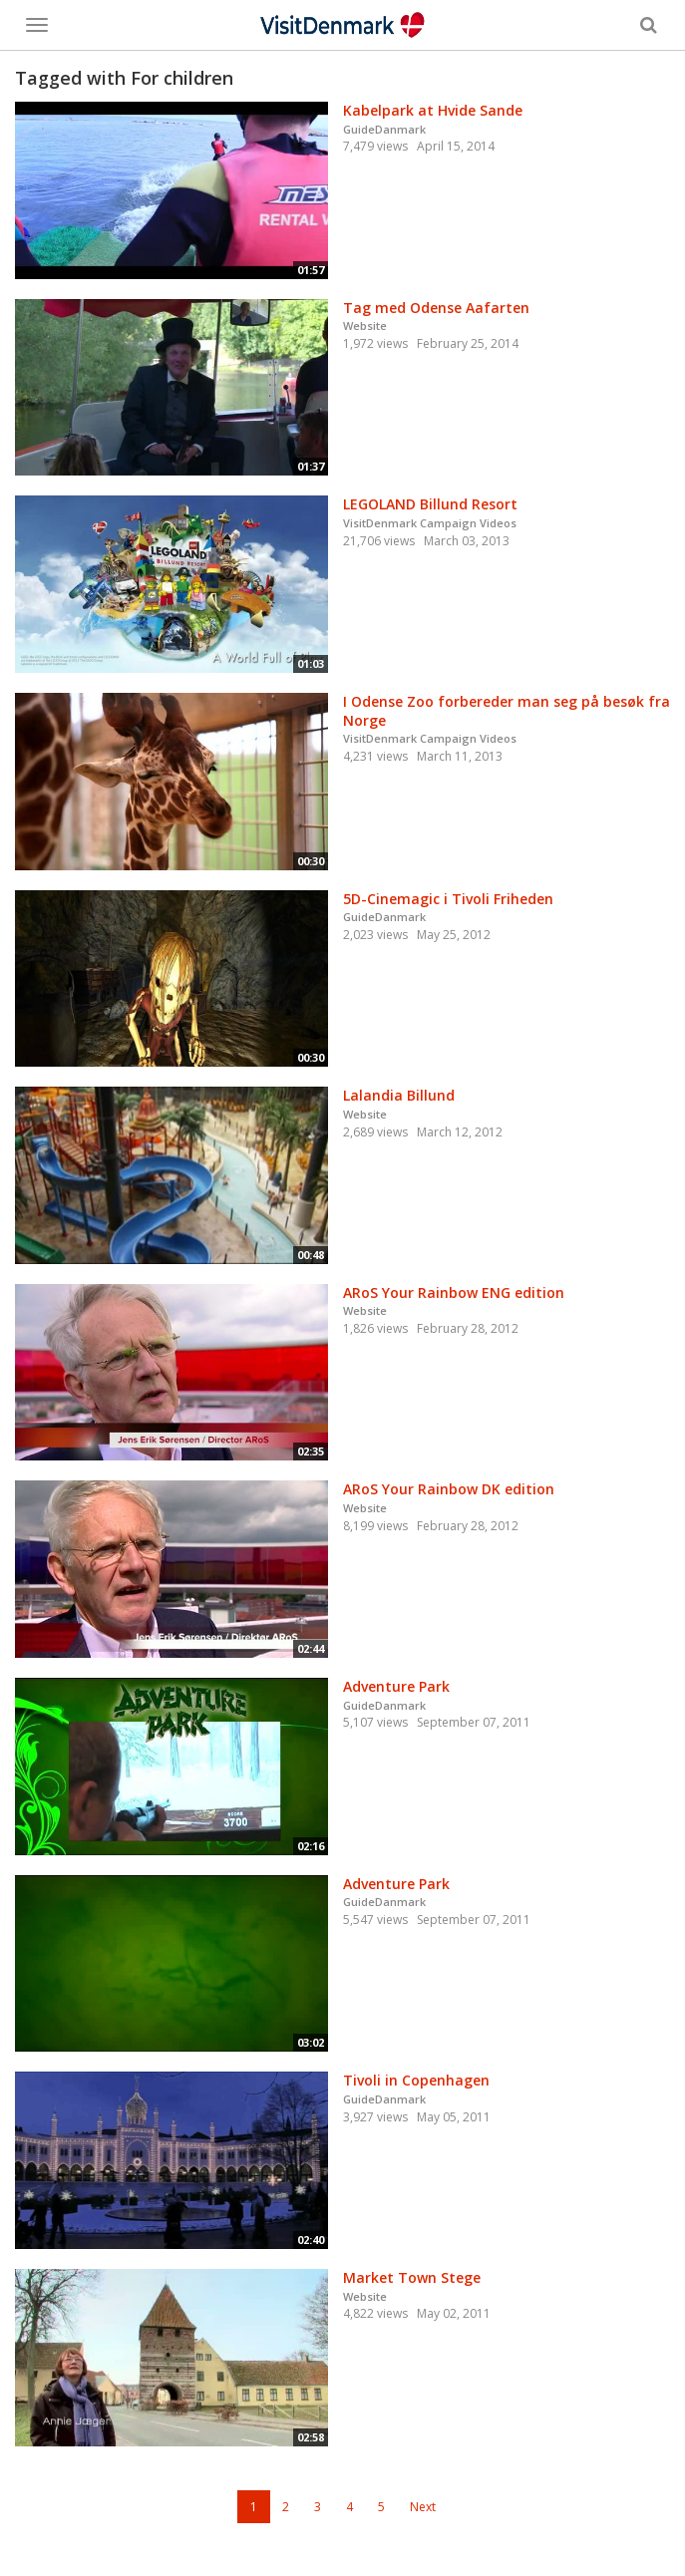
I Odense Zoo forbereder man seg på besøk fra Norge (506, 711)
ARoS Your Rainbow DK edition (448, 1488)
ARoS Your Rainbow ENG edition (453, 1292)
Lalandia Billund (399, 1095)
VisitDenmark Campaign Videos (429, 522)
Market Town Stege (412, 2277)
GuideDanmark (384, 129)
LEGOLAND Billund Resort (430, 503)
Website (365, 325)
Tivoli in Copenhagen (416, 2080)
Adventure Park (396, 1686)
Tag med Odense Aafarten (436, 307)
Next (423, 2506)
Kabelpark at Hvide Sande (432, 110)
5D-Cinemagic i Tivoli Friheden (448, 898)
